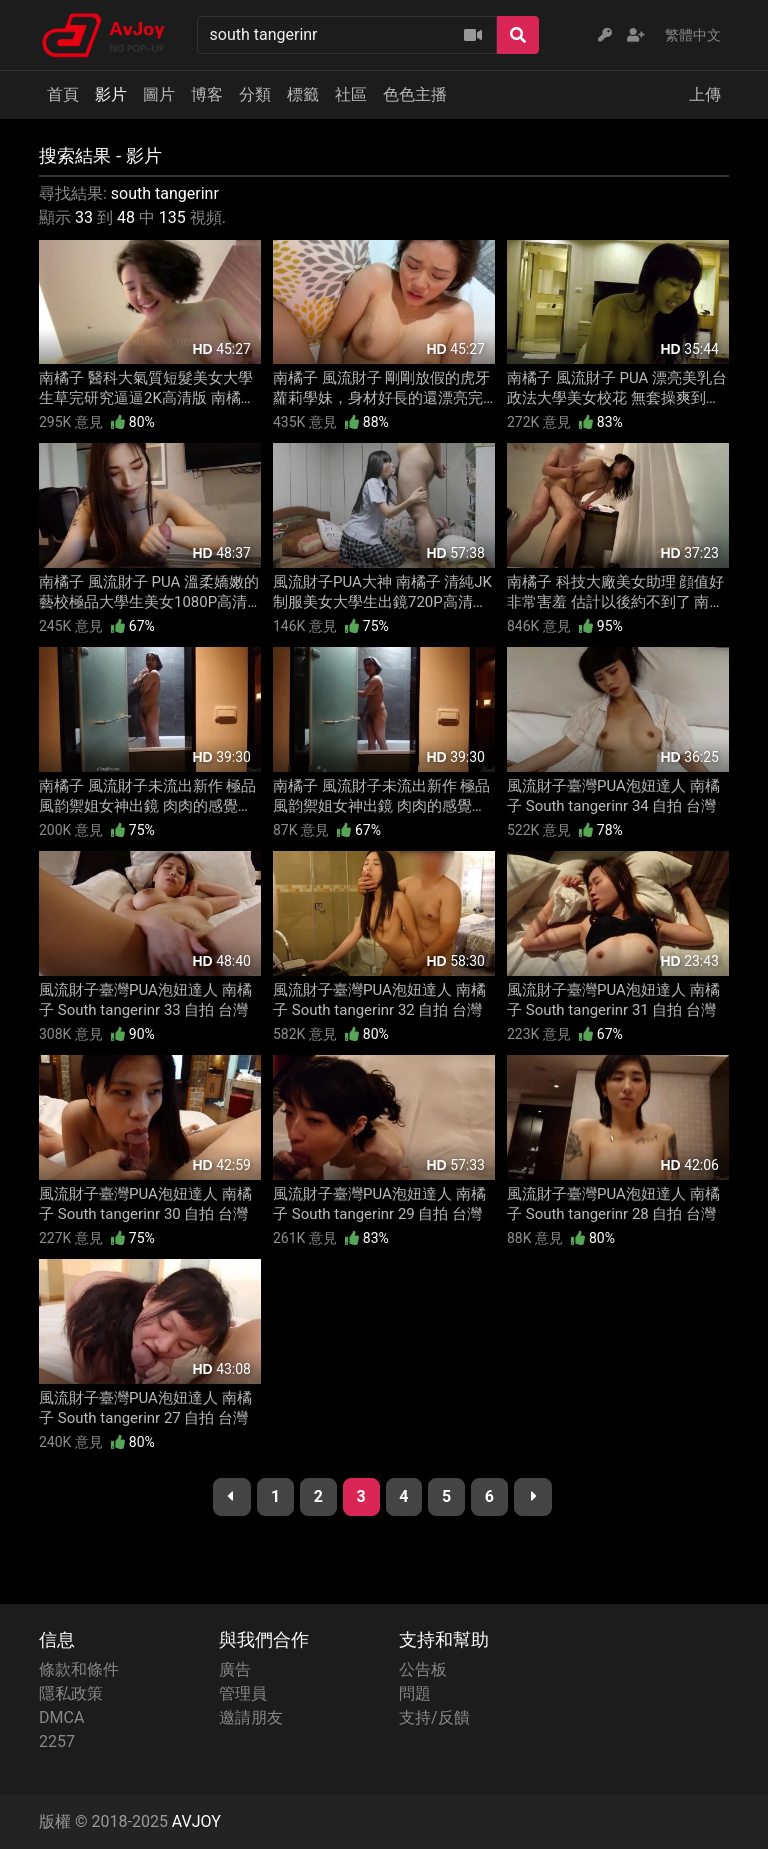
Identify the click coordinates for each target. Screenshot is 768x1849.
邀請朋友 (251, 1717)
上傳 (705, 94)
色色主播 (415, 94)
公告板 (423, 1669)
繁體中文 (693, 35)
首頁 (63, 94)
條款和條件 (79, 1669)
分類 (255, 94)
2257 (57, 1741)
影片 (111, 94)
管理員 (243, 1693)
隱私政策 (71, 1693)
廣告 (235, 1669)
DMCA (61, 1717)
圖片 (159, 94)
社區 (351, 94)
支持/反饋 (434, 1717)
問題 (415, 1693)
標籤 (303, 94)
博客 (207, 94)
